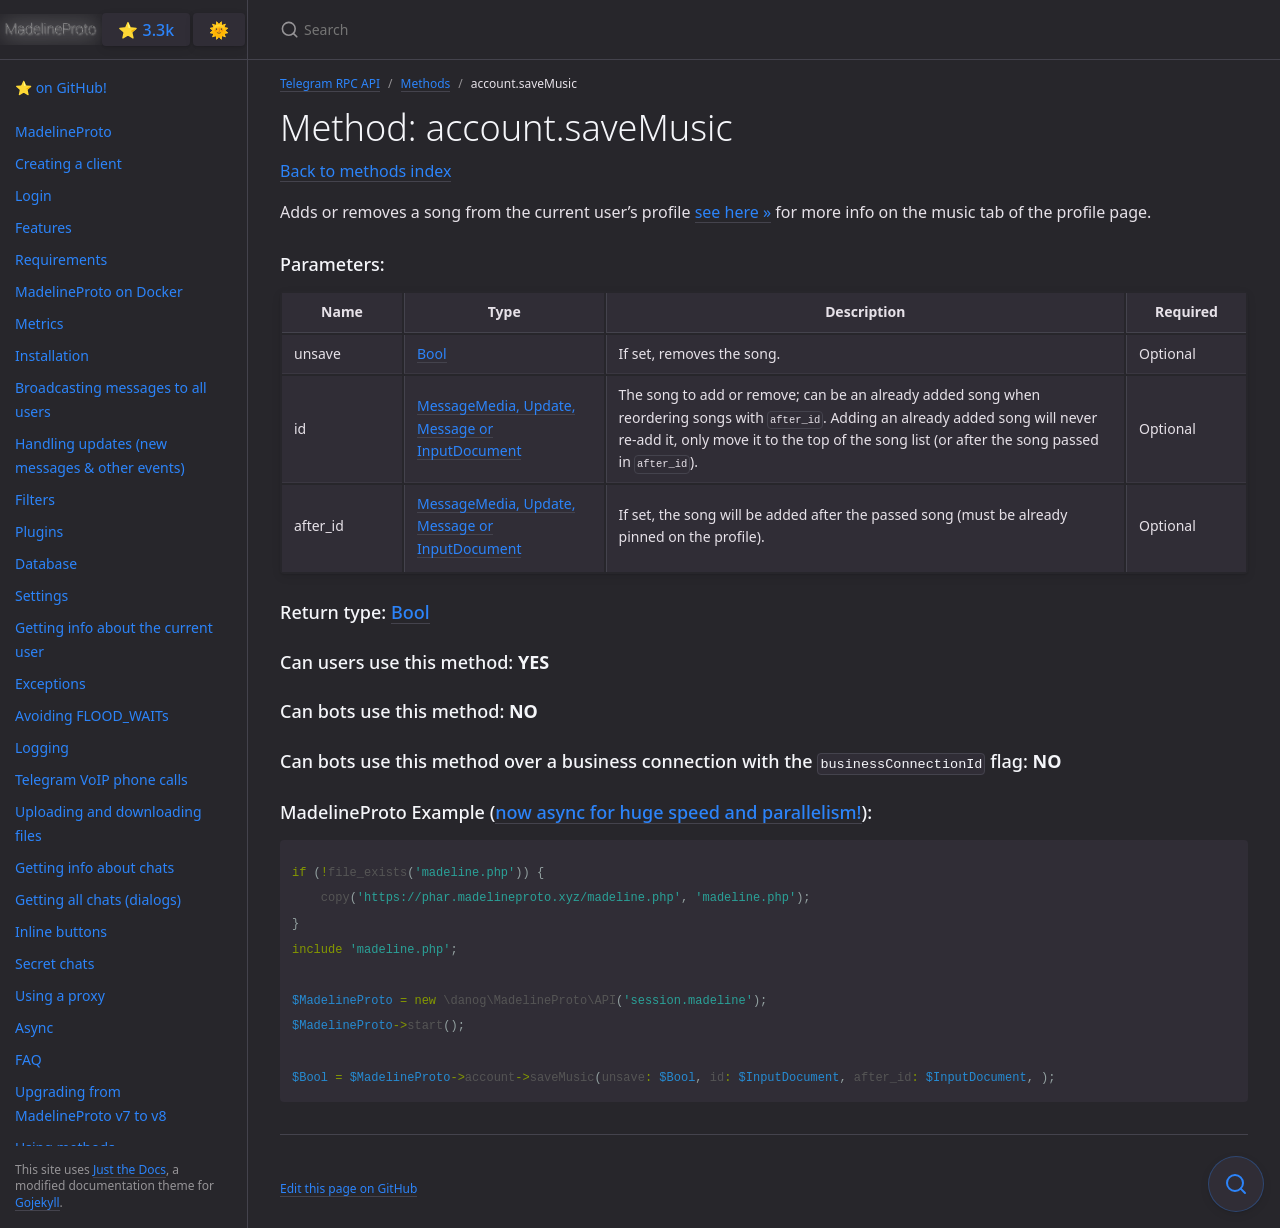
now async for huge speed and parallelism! (678, 810)
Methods (426, 83)
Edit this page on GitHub (348, 1186)
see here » (733, 212)
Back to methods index (365, 171)
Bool (432, 353)
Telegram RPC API (330, 83)
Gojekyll (37, 1202)
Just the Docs (129, 1169)
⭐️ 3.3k (146, 30)
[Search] (516, 29)
